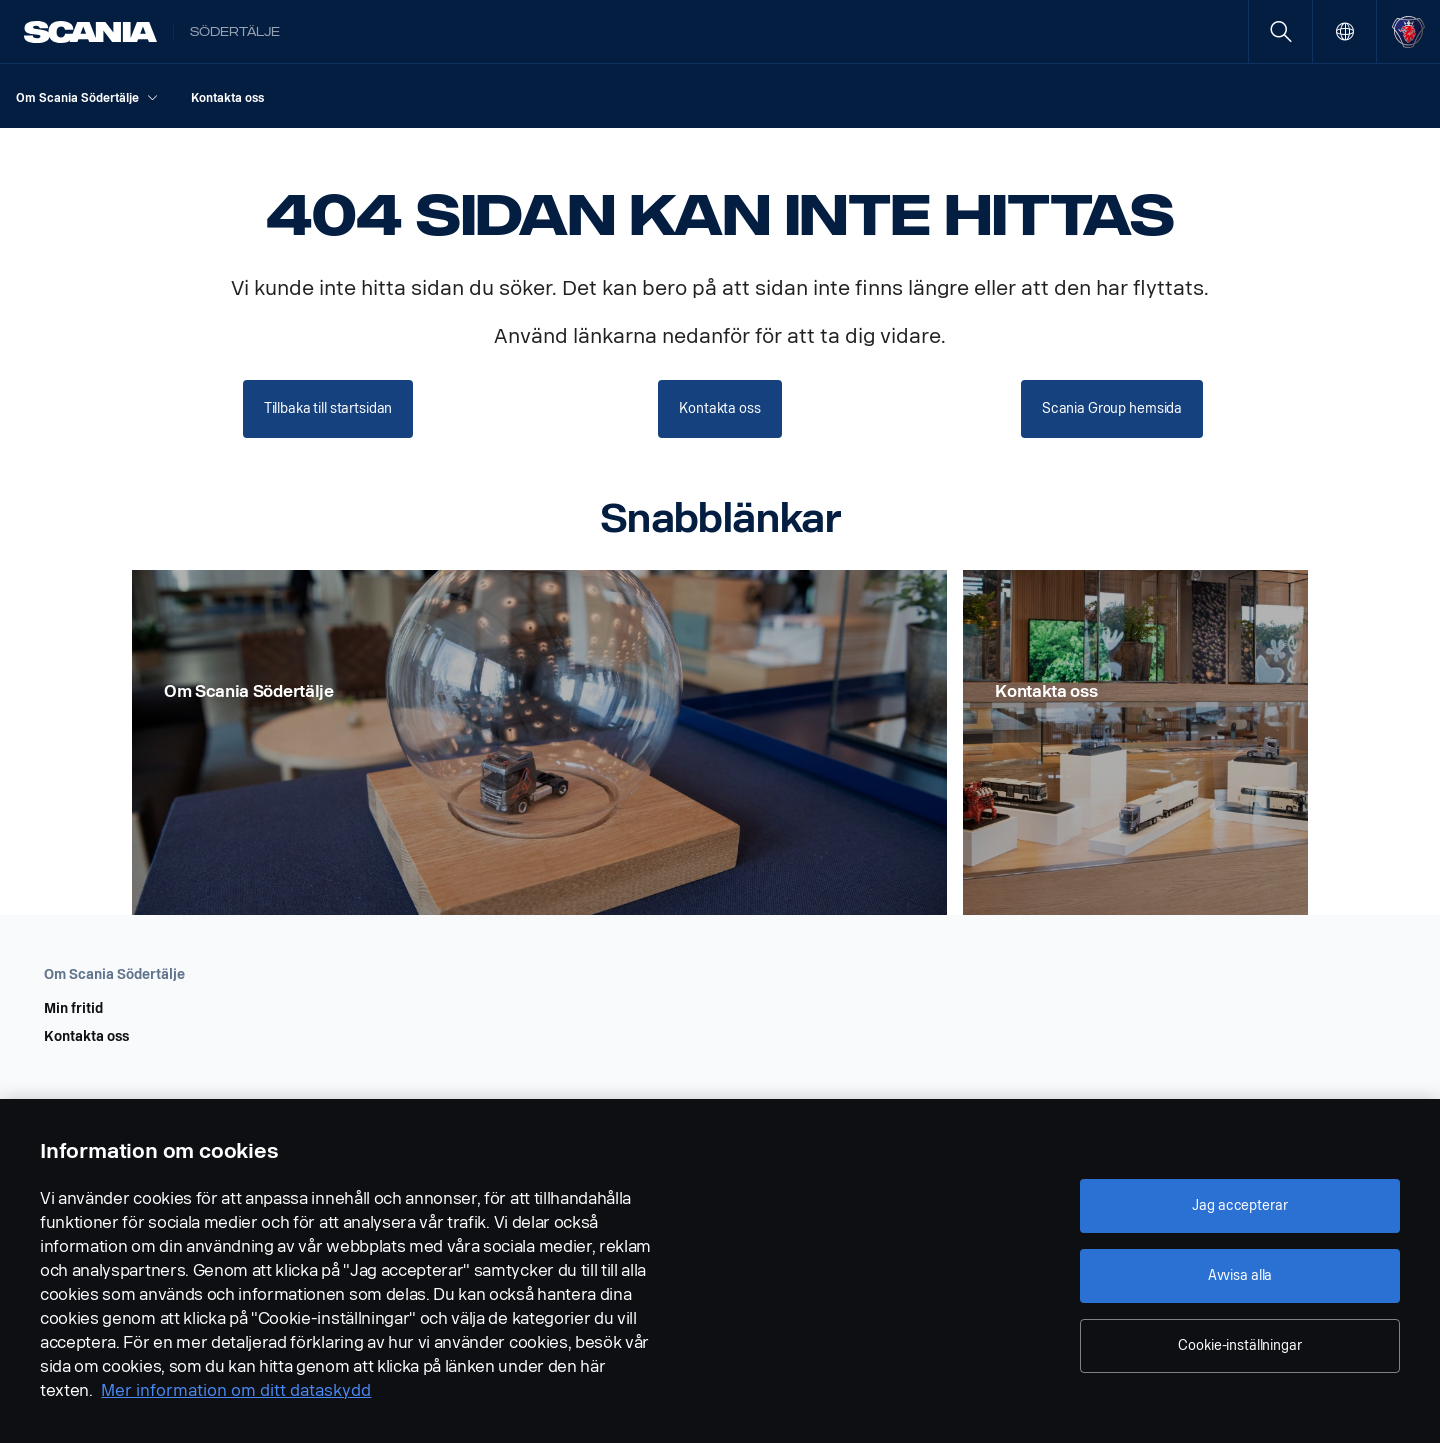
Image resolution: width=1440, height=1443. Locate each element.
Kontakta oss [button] (719, 408)
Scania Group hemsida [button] (1112, 408)
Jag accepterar (1239, 1205)
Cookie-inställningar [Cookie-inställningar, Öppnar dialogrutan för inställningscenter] (1239, 1345)
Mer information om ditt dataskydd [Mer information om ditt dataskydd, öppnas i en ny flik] (236, 1390)
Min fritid (73, 1009)
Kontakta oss (86, 1037)
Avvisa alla (1240, 1275)
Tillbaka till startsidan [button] (328, 408)
